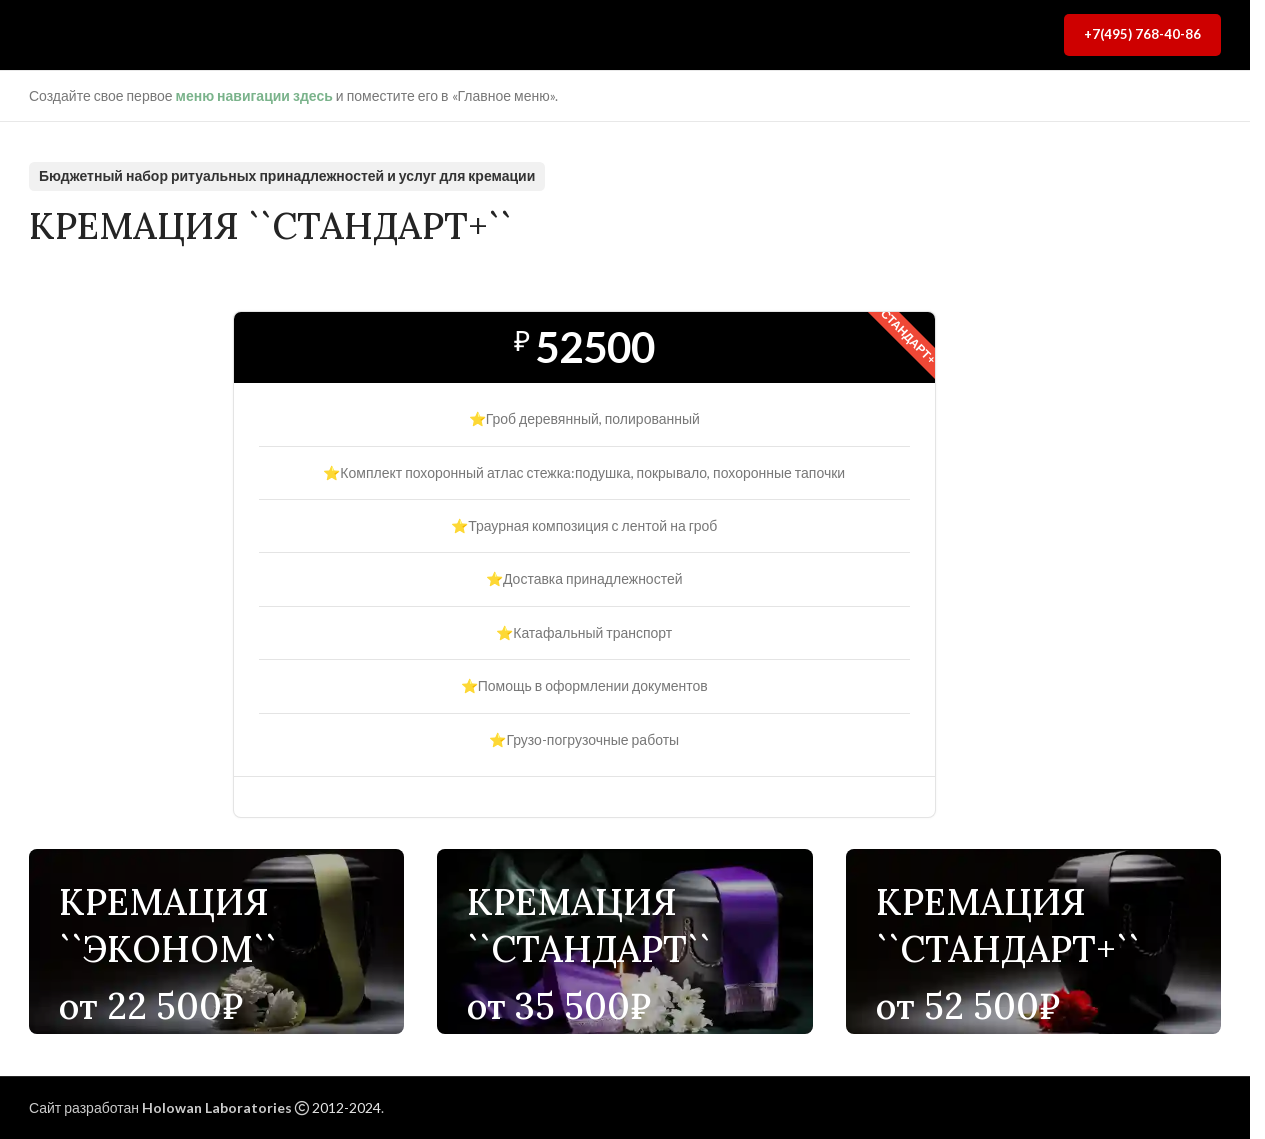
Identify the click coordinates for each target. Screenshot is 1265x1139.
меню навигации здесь (254, 95)
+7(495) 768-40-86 (1142, 34)
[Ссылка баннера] (216, 941)
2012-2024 (346, 1107)
